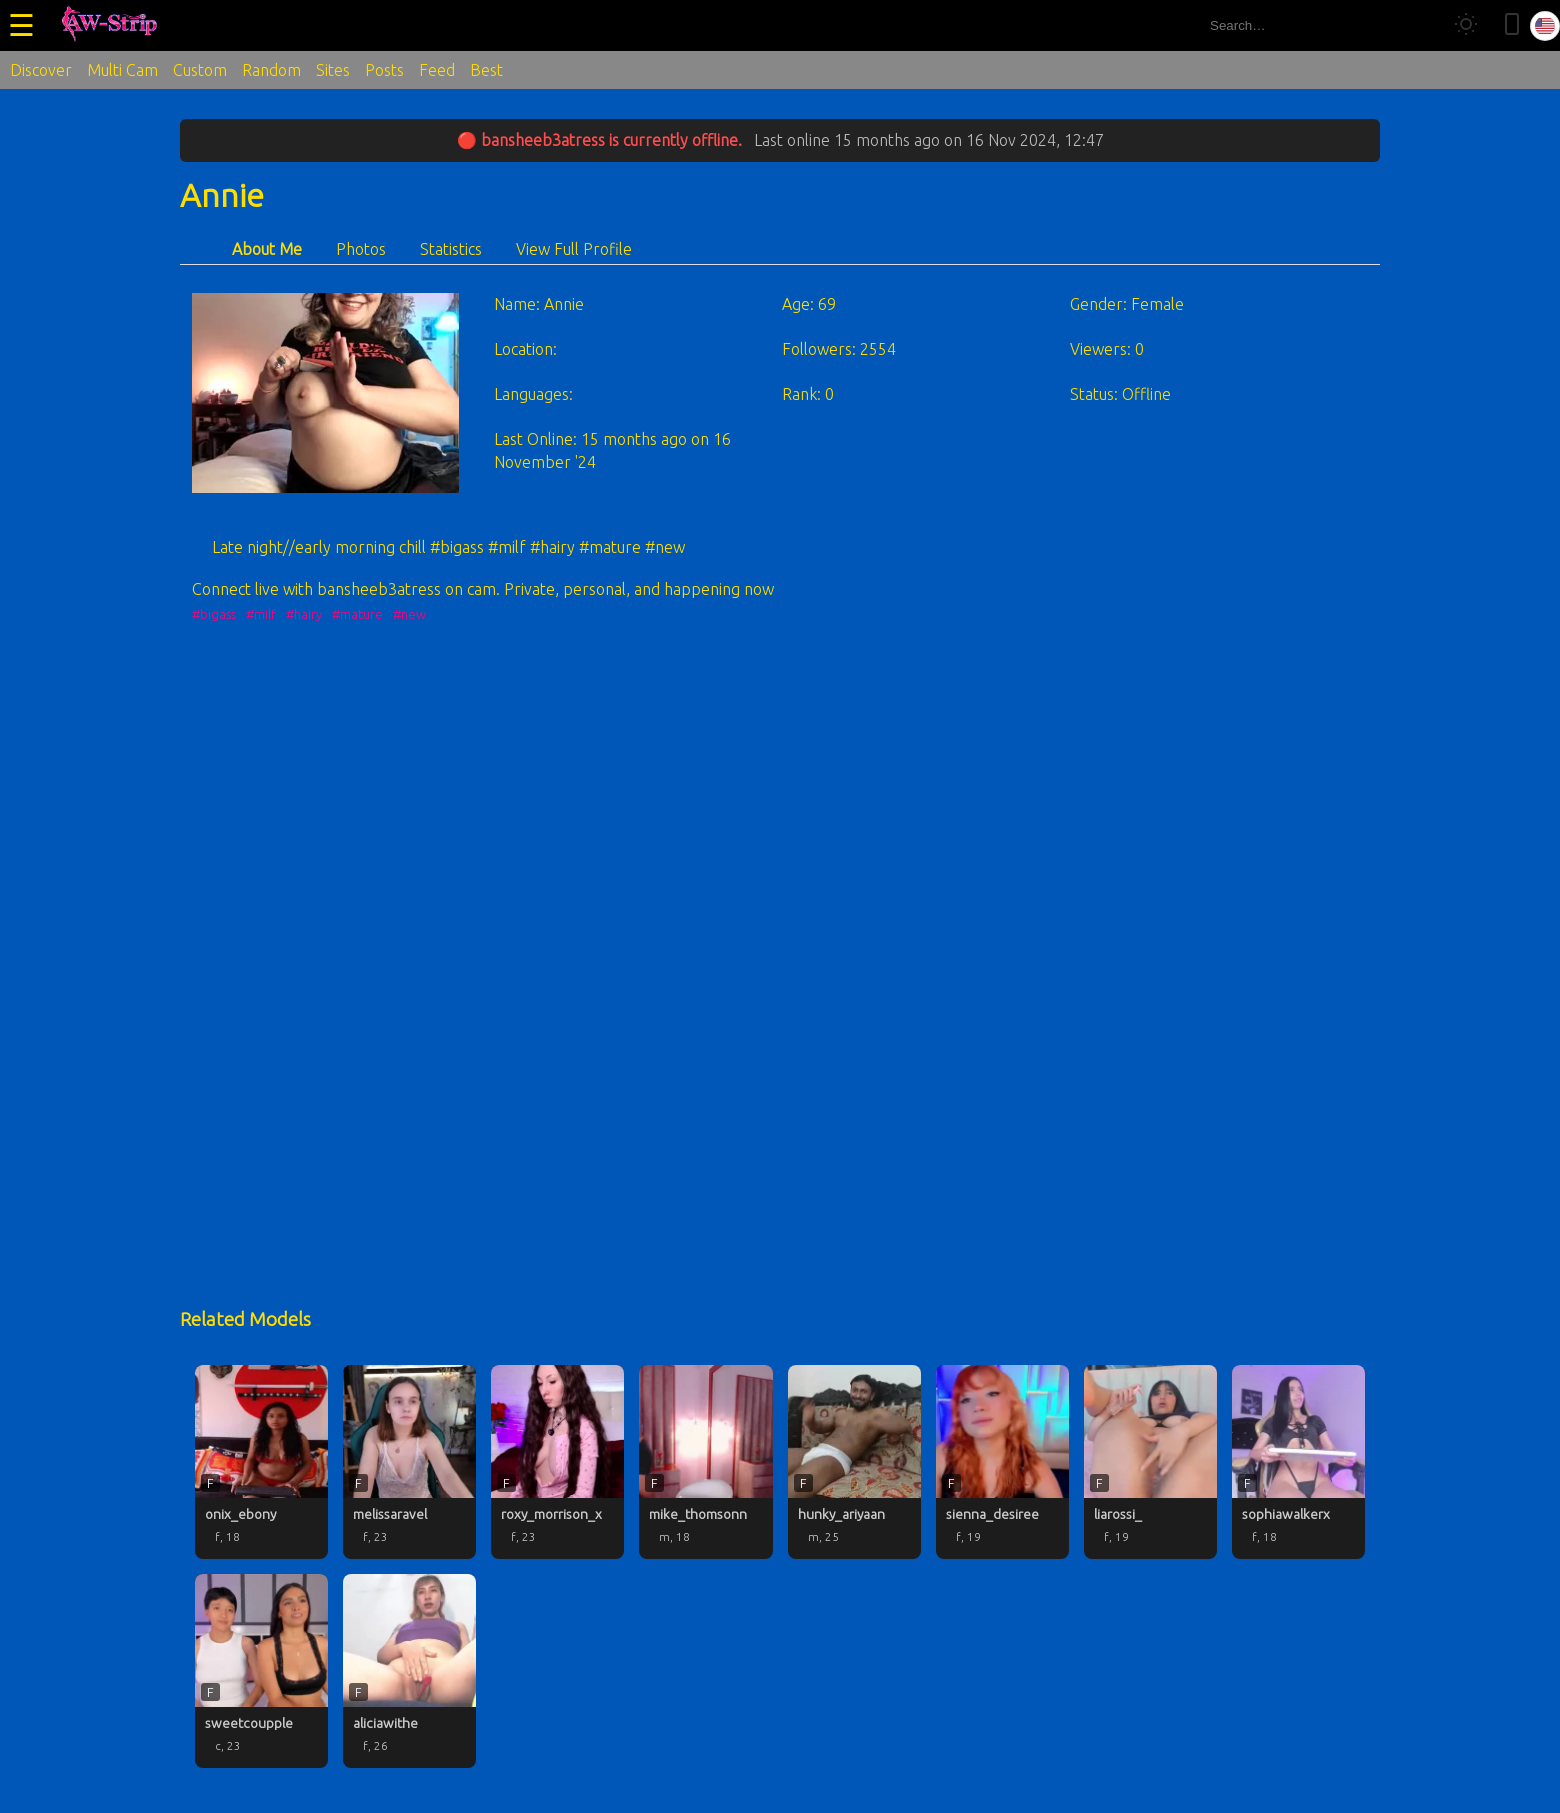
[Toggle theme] (1466, 25)
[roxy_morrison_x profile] (557, 1462)
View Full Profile (574, 249)
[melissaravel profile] (409, 1462)
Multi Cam (122, 70)
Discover (41, 70)
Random (271, 70)
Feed (437, 70)
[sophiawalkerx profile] (1298, 1462)
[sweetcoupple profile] (261, 1671)
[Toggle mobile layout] (1512, 25)
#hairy (304, 614)
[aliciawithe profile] (409, 1671)
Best (486, 70)
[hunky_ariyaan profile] (854, 1462)
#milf (261, 614)
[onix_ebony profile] (261, 1462)
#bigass (214, 614)
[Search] (1418, 25)
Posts (384, 70)
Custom (200, 70)
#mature (357, 614)
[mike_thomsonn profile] (705, 1462)
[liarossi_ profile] (1150, 1462)
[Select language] (1545, 26)
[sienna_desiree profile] (1002, 1462)
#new (409, 614)
